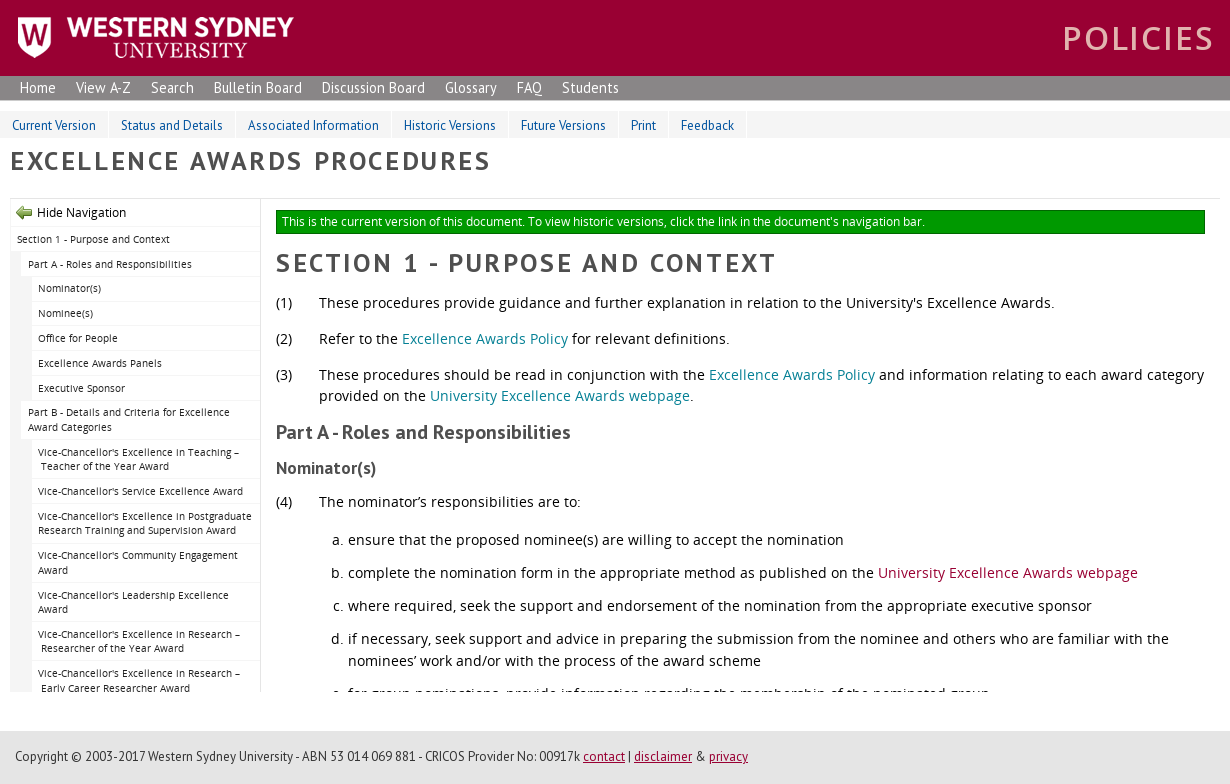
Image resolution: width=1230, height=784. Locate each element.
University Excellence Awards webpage (560, 395)
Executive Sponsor (81, 388)
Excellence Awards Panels (100, 363)
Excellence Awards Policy (485, 338)
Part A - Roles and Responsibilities (110, 264)
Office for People (78, 338)
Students (590, 87)
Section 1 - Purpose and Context (93, 239)
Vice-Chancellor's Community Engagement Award (138, 562)
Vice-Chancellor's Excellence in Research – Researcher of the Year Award (139, 641)
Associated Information (313, 125)
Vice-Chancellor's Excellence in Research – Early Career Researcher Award (139, 680)
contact (604, 756)
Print (643, 125)
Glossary (471, 87)
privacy (728, 756)
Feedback (707, 125)
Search (172, 87)
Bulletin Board (258, 87)
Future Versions (563, 125)
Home (38, 87)
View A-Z (103, 87)
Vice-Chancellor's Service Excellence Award (140, 491)
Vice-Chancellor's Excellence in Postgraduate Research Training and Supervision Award (145, 523)
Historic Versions (450, 125)
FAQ (529, 87)
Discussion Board (373, 87)
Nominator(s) (69, 288)
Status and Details (172, 125)
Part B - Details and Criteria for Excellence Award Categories (129, 419)
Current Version (54, 125)
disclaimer (663, 756)
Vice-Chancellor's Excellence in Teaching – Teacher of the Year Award (138, 459)
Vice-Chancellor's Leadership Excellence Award (133, 602)
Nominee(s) (65, 313)
